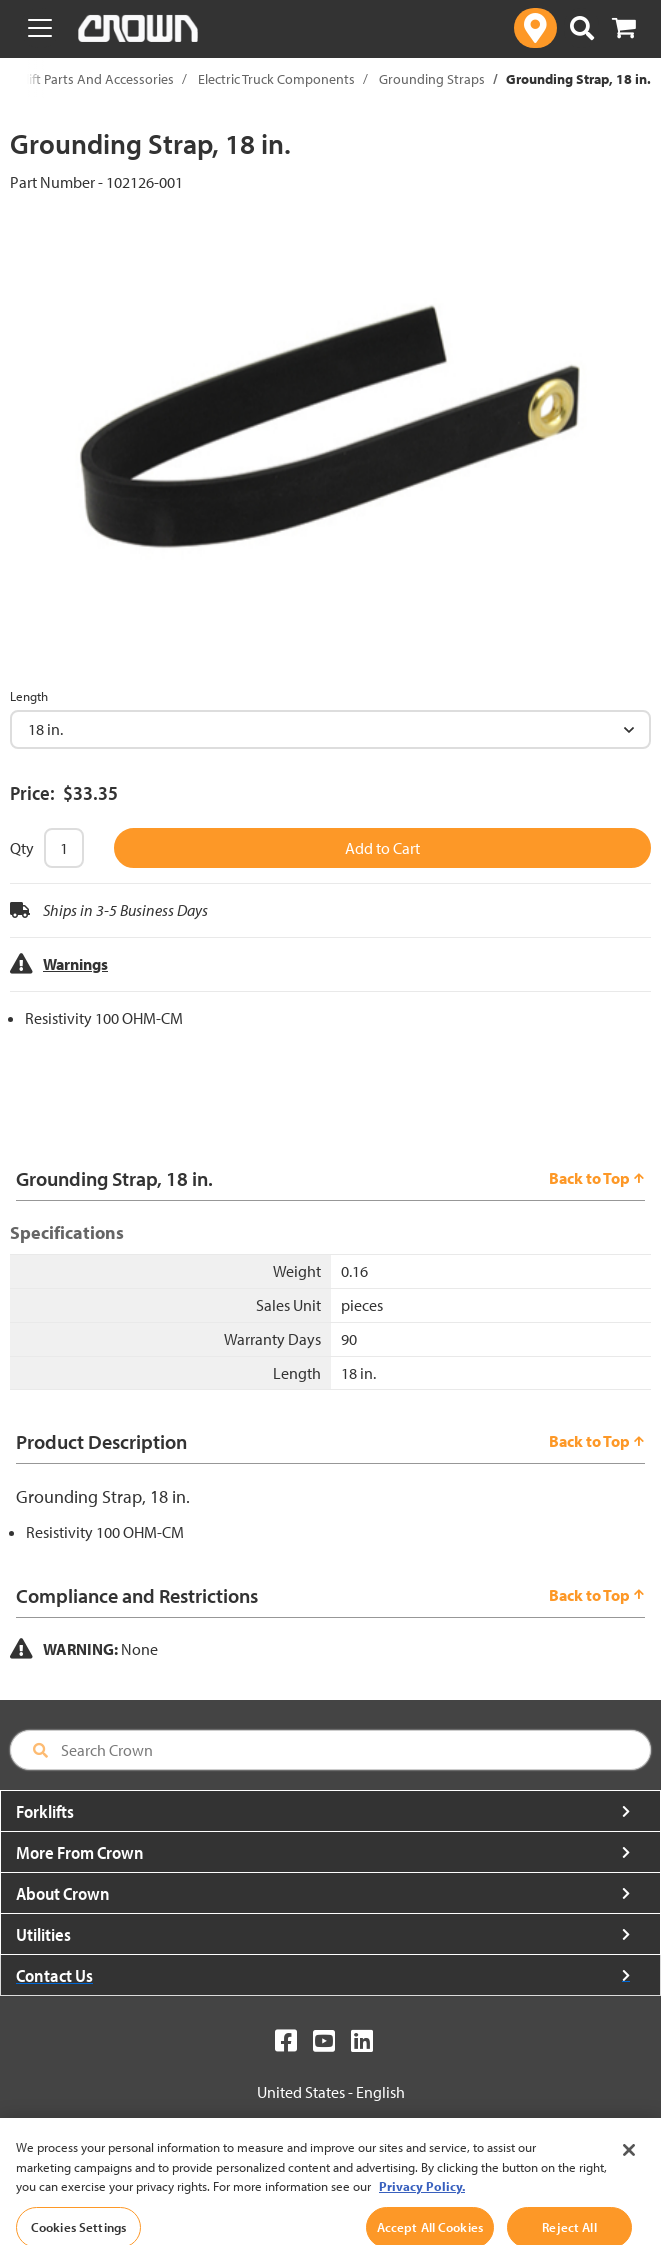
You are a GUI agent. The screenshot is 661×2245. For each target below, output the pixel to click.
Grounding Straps (432, 79)
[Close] (629, 2170)
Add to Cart (382, 848)
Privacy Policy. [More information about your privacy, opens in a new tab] (422, 2206)
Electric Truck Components (276, 79)
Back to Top (597, 1178)
